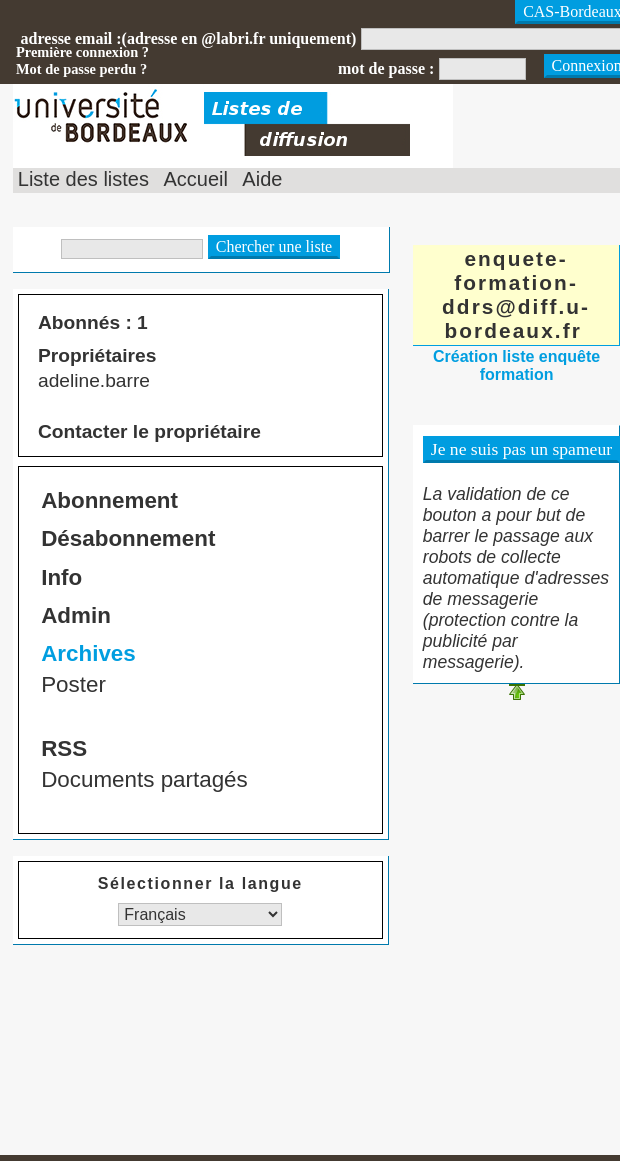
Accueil (195, 179)
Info (61, 577)
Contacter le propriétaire (149, 431)
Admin (76, 615)
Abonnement (109, 500)
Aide (262, 179)
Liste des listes (83, 179)
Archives (88, 653)
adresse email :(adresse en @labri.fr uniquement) (189, 38)
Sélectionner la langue (200, 883)
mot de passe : (386, 68)
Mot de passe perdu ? (81, 69)
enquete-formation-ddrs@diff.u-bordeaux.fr (516, 294)
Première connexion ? (82, 52)
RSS (64, 748)
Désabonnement (128, 538)
